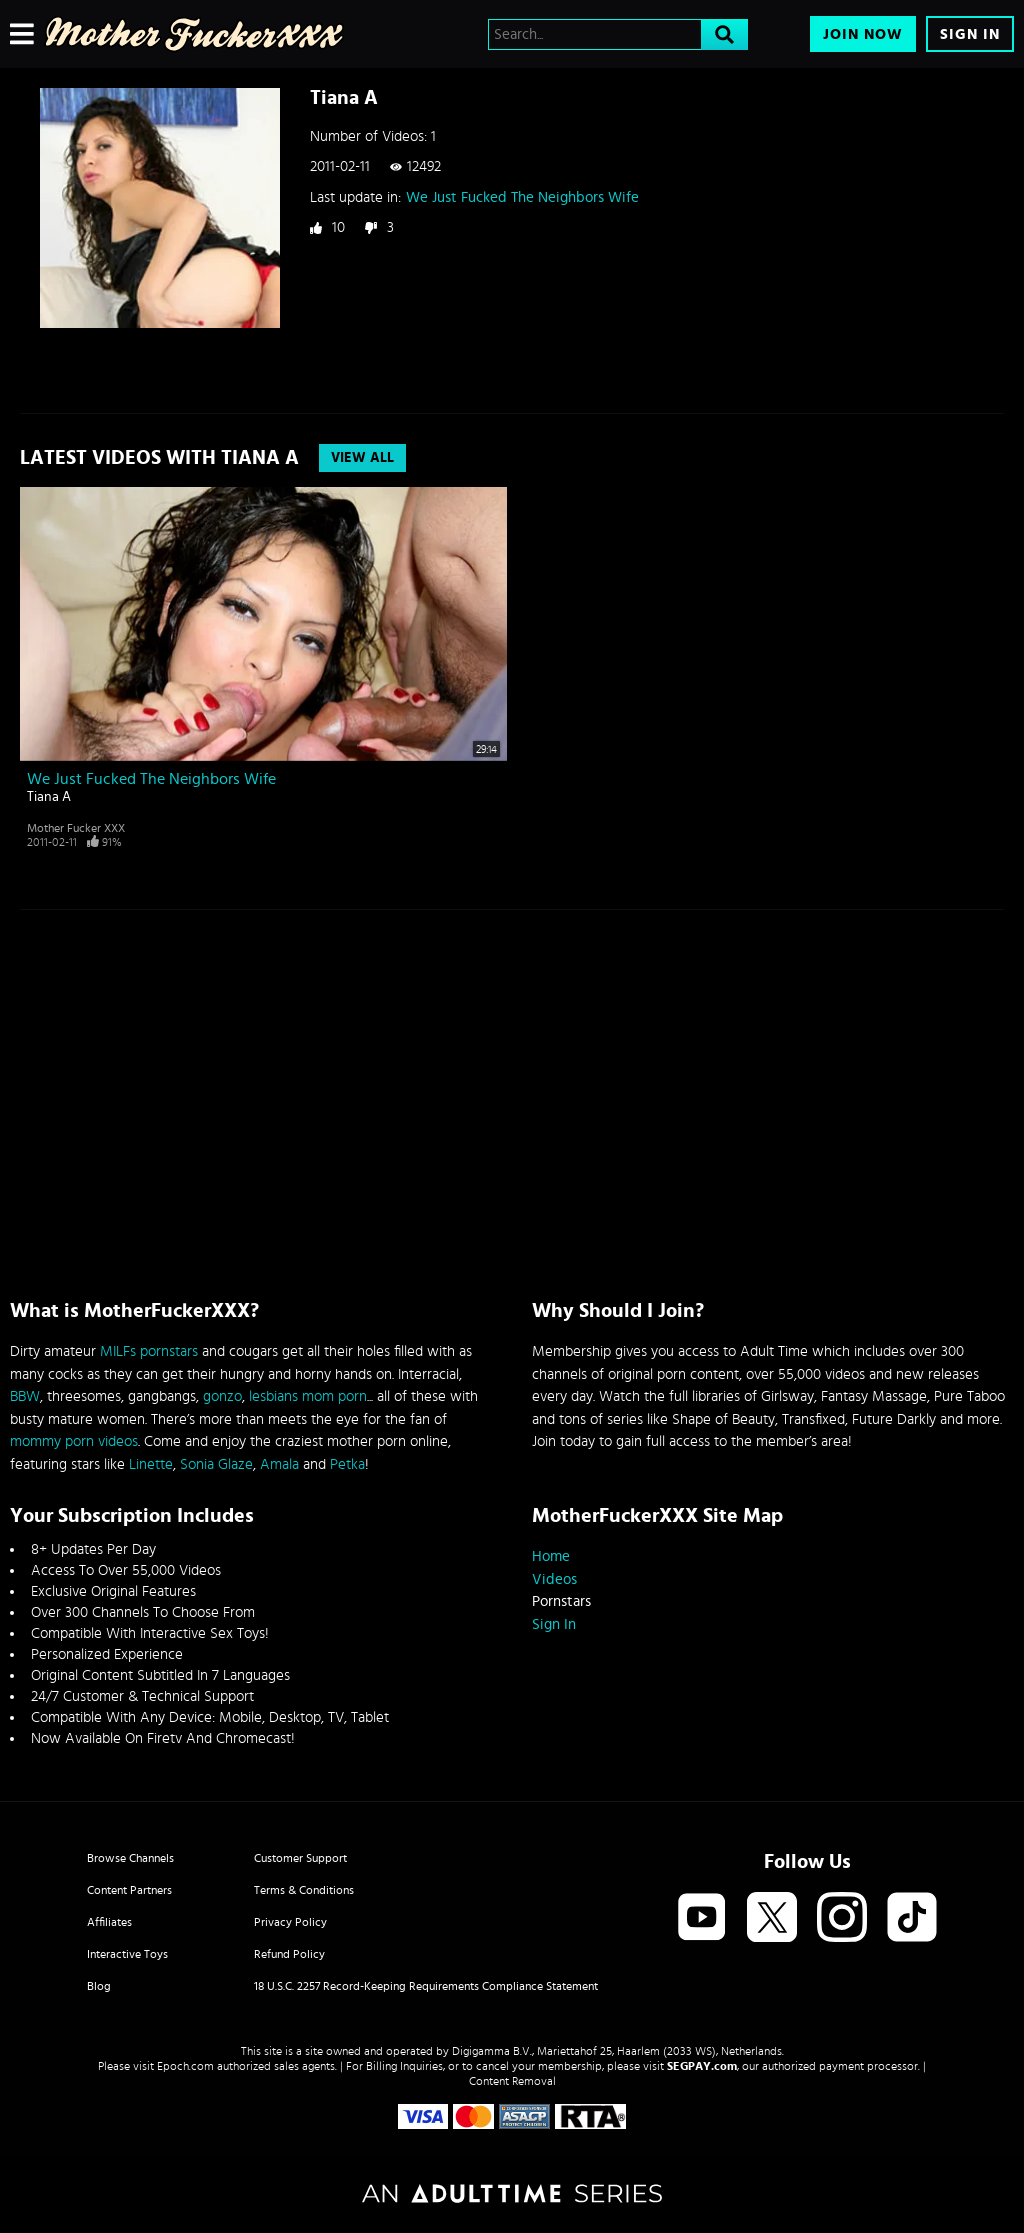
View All (362, 458)
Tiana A (49, 797)
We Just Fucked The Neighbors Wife (522, 197)
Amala (279, 1464)
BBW (25, 1396)
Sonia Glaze (216, 1464)
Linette (151, 1464)
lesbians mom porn (308, 1396)
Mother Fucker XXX (76, 828)
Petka (347, 1464)
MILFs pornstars (149, 1351)
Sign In (970, 34)
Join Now (863, 34)
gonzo (222, 1396)
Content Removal (512, 2081)
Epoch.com (185, 2066)
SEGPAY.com (702, 2066)
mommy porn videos (74, 1441)
